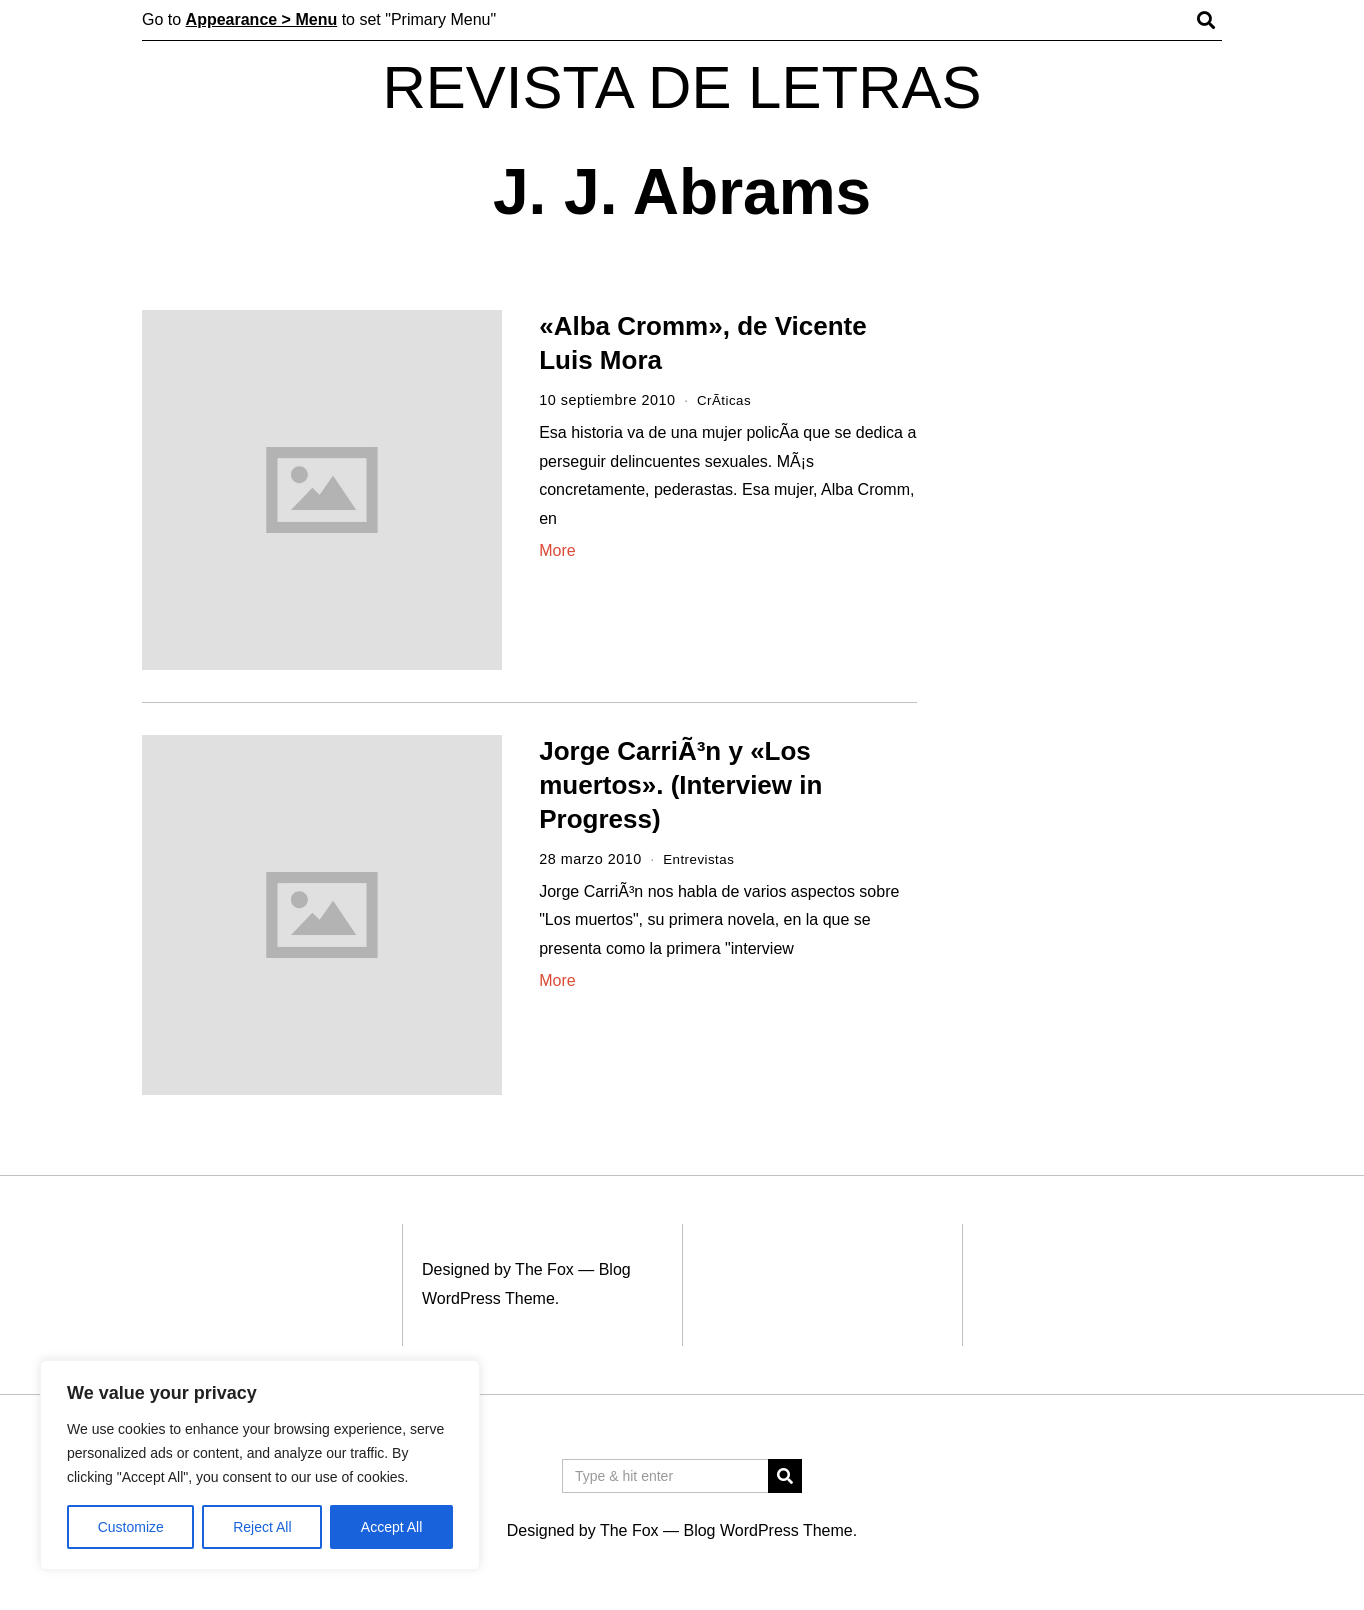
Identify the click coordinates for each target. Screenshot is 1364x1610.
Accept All (391, 1527)
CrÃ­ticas (726, 400)
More (557, 550)
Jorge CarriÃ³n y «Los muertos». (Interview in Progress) (680, 785)
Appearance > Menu (262, 19)
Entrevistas (701, 859)
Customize (131, 1527)
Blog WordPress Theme (767, 1530)
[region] (260, 1465)
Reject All (262, 1527)
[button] (785, 1476)
